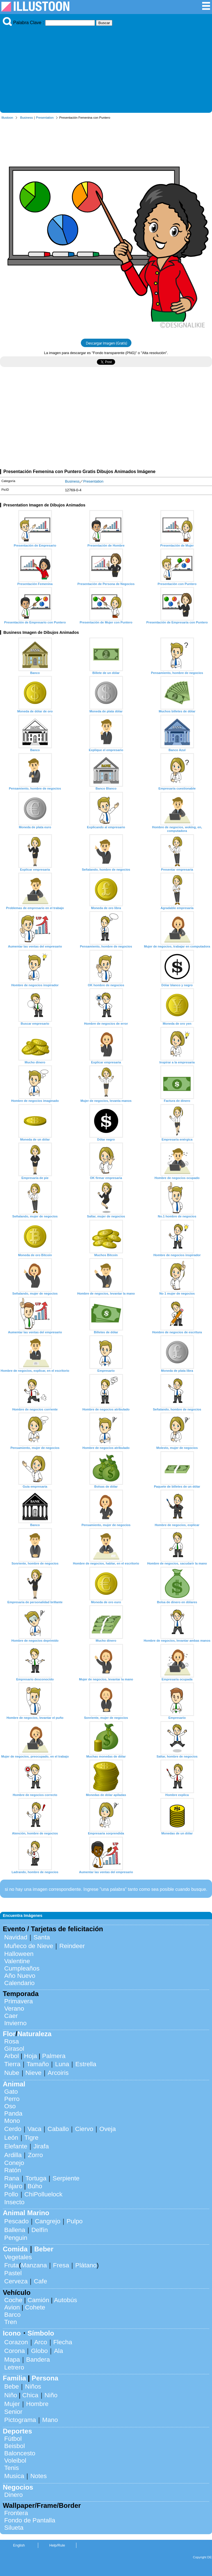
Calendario (19, 1983)
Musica (14, 2475)
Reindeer (72, 1945)
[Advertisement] (106, 68)
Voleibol (15, 2460)
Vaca (34, 2128)
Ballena (14, 2229)
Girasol (14, 2048)
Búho (35, 2186)
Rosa (11, 2041)
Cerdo (12, 2128)
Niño (10, 2395)
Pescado (16, 2221)
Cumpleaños (22, 1968)
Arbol (11, 2055)
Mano (50, 2419)
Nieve (34, 2072)
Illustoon (7, 117)
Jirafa (41, 2146)
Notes (38, 2475)
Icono (12, 2333)
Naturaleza (34, 2034)
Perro (12, 2098)
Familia (14, 2378)
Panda (13, 2113)
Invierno (15, 2023)
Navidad (15, 1937)
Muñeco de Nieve (28, 1945)
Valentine (17, 1961)
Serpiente (66, 2178)
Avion (12, 2307)
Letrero (14, 2367)
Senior (13, 2411)
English (19, 2545)
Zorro (35, 2154)
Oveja (107, 2128)
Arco (40, 2342)
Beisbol (14, 2445)
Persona (45, 2378)
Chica (30, 2395)
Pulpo (75, 2221)
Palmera (53, 2055)
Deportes (17, 2431)
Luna (62, 2064)
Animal (14, 2084)
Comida (15, 2249)
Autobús (65, 2300)
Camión (38, 2300)
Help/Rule (57, 2545)
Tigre (31, 2137)
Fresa (61, 2265)
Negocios (18, 2487)
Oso (10, 2106)
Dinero (13, 2494)
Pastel (13, 2273)
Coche (13, 2300)
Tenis (11, 2467)
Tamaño (38, 2064)
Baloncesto (19, 2453)
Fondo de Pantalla (29, 2520)
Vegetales (18, 2257)
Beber (43, 2249)
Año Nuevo (19, 1975)
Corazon (16, 2342)
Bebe (11, 2386)
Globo (39, 2350)
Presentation (45, 117)
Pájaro (13, 2186)
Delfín (39, 2229)
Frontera (16, 2513)
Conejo (14, 2162)
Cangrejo (47, 2221)
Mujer (12, 2403)
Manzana (34, 2265)
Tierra (12, 2064)
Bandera (38, 2359)
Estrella (85, 2064)
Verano (14, 2008)
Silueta (13, 2527)
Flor (9, 2034)
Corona (14, 2350)
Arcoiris (58, 2072)
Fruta (11, 2265)
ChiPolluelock (43, 2194)
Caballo (58, 2128)
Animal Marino (26, 2213)
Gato (11, 2091)
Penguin (15, 2237)
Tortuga (36, 2178)
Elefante (15, 2146)
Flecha (62, 2342)
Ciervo (84, 2128)
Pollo (11, 2194)
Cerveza (16, 2281)
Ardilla (13, 2154)
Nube (11, 2072)
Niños (33, 2386)
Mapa (12, 2359)
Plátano (86, 2265)
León (11, 2137)
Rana (11, 2178)
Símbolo (41, 2333)
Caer (11, 2015)
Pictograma (20, 2419)
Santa (41, 1937)
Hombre (37, 2403)
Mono (12, 2120)
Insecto (14, 2202)
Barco (12, 2314)
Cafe (40, 2281)
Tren (10, 2321)
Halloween (19, 1953)
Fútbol (13, 2438)
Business (26, 117)
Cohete (35, 2307)
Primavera (18, 2001)
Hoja (30, 2055)
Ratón (12, 2170)
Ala (58, 2350)
